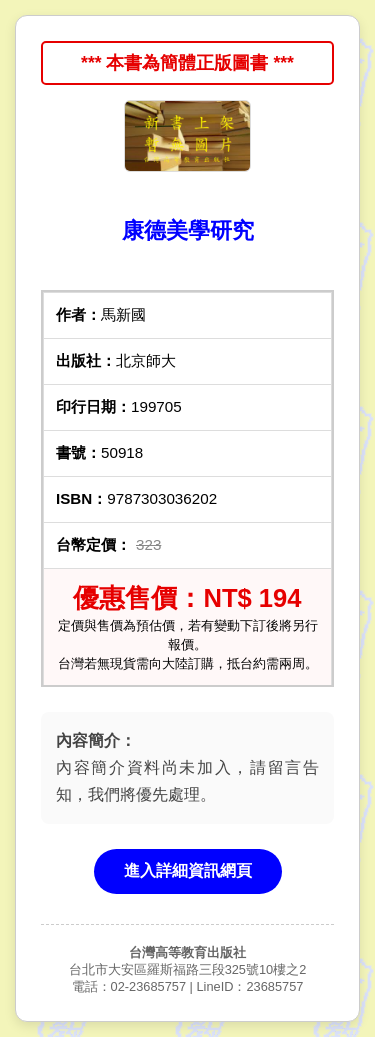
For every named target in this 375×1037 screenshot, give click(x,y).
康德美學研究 (188, 230)
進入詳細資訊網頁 (188, 870)
